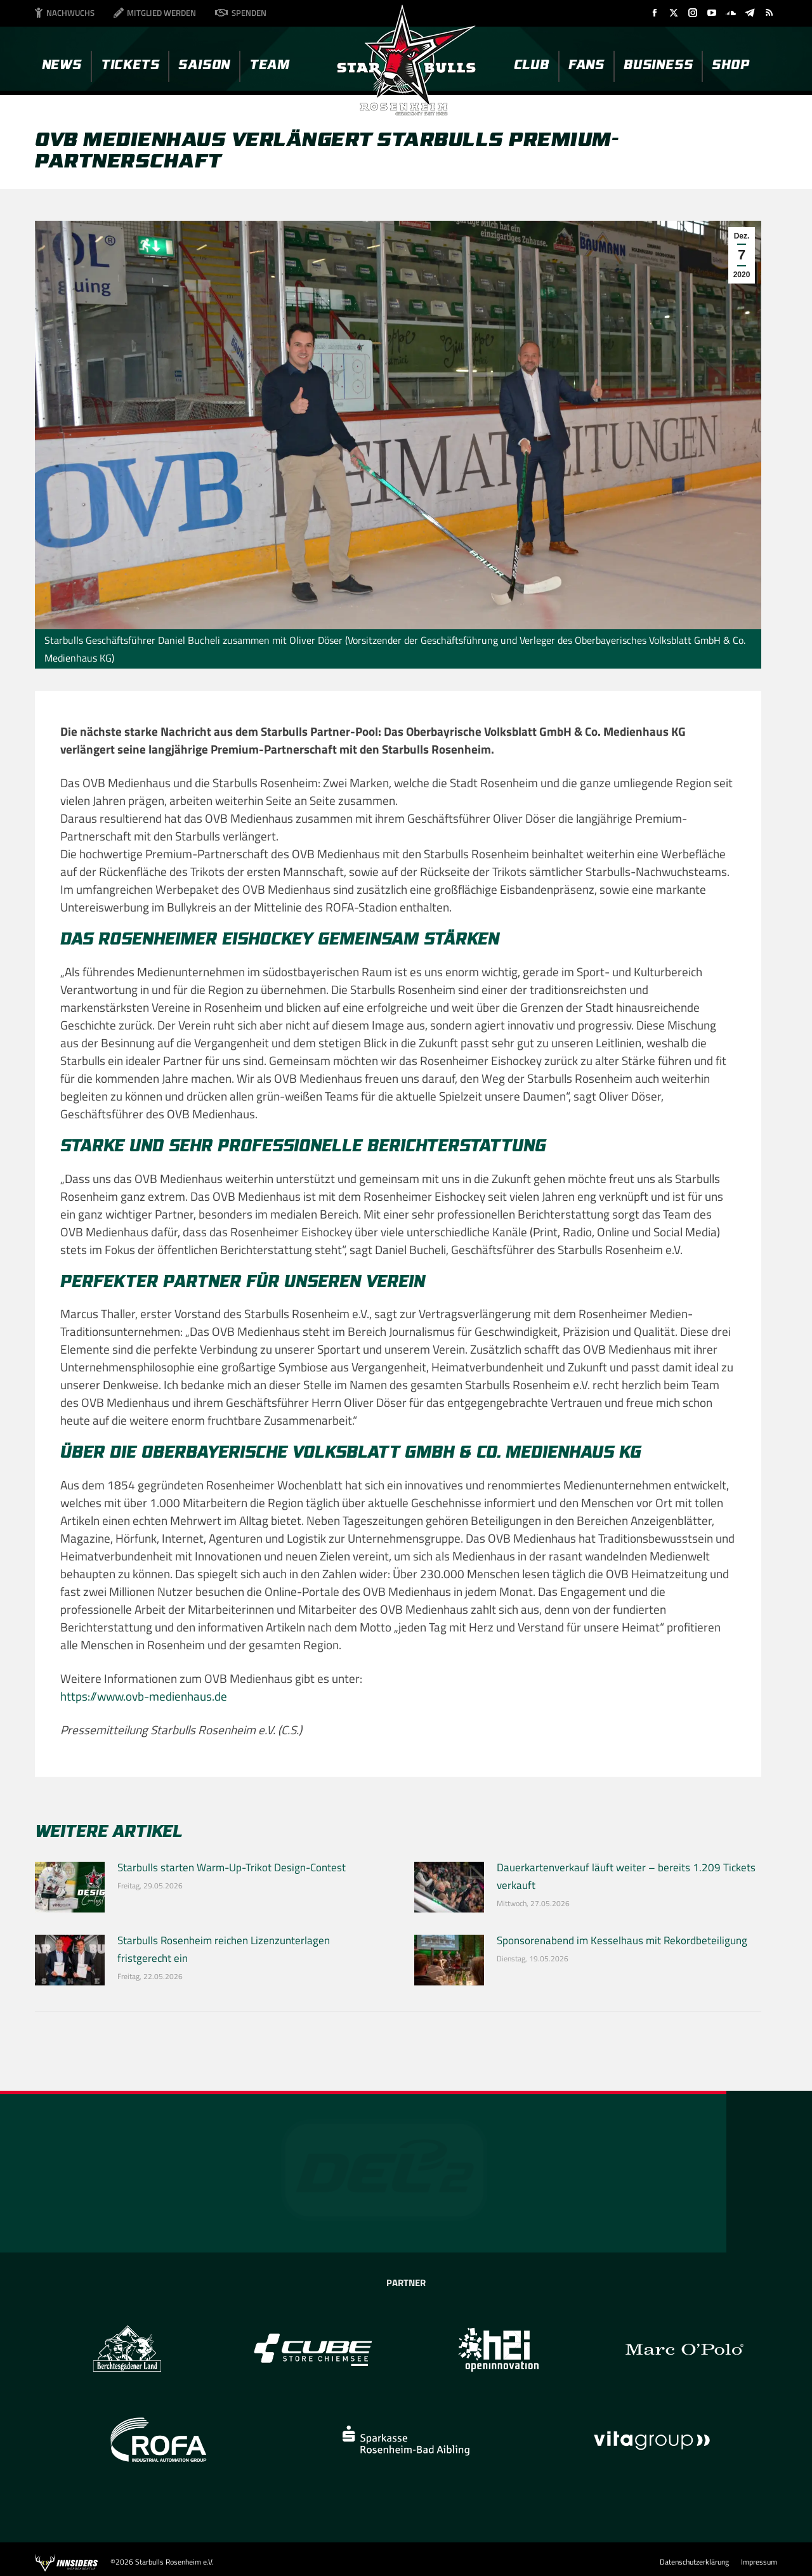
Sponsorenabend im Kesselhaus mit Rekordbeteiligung (622, 1940)
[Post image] (70, 1887)
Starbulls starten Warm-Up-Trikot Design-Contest (231, 1867)
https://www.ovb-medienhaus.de (143, 1696)
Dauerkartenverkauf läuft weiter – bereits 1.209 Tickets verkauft (626, 1876)
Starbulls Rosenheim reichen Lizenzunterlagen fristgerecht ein (223, 1949)
